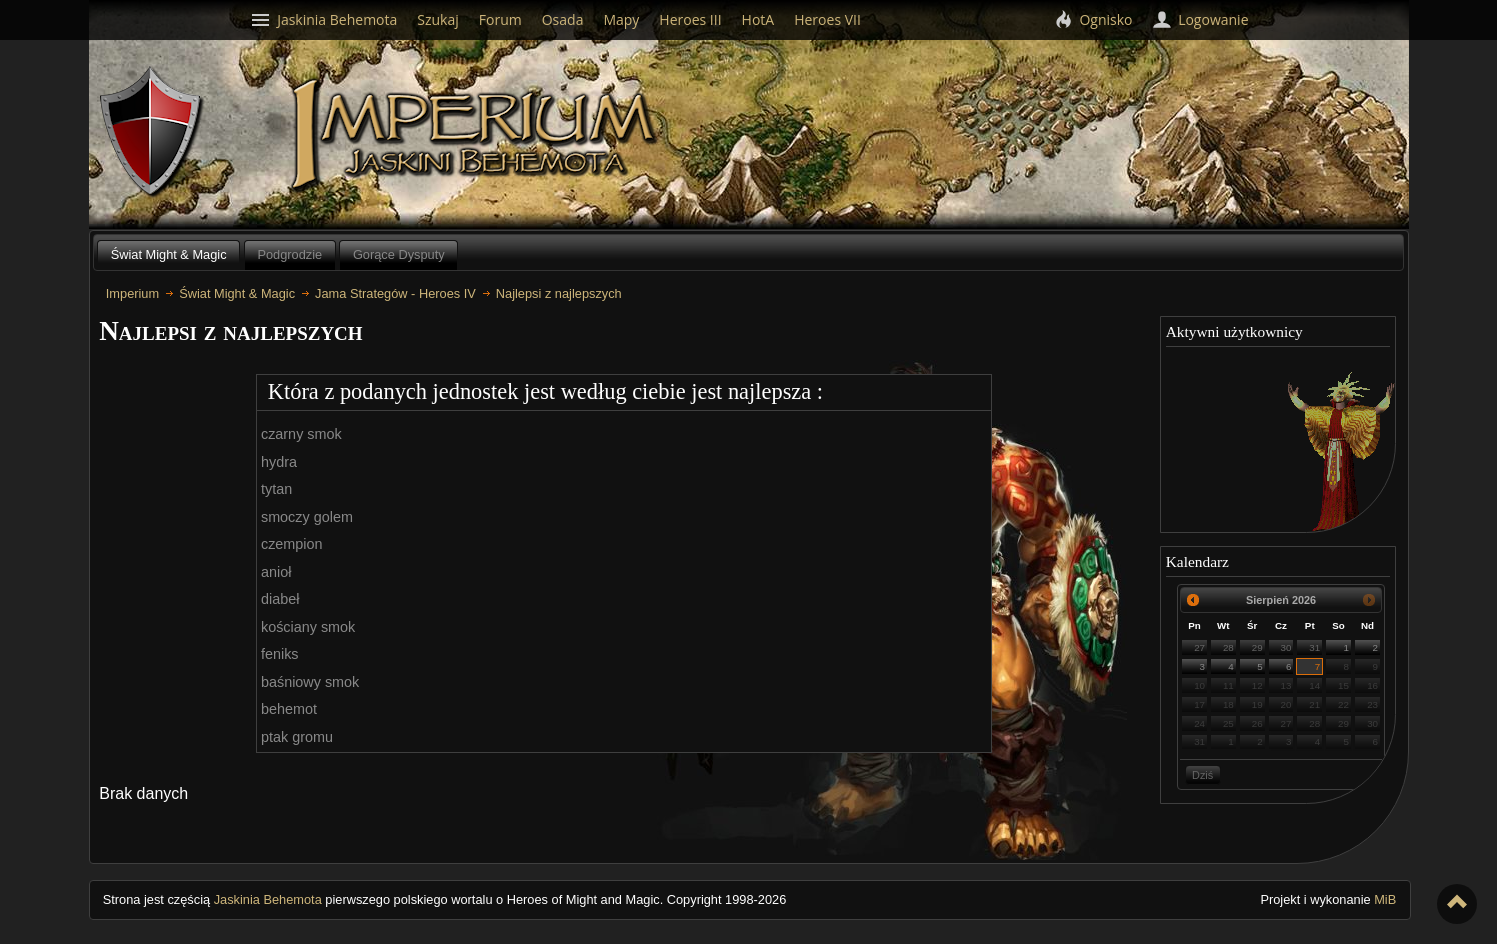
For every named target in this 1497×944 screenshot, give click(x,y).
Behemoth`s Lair (152, 132)
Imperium (476, 135)
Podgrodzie (289, 254)
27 (1199, 647)
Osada (563, 19)
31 (1314, 647)
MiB (1385, 899)
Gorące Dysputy (399, 254)
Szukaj (438, 19)
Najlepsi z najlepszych (559, 293)
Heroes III (690, 19)
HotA (758, 19)
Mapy (621, 19)
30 (1286, 647)
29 (1257, 647)
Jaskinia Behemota (268, 899)
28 (1228, 647)
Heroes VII (827, 19)
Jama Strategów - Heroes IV (395, 293)
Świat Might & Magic (169, 254)
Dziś (1202, 775)
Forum (500, 19)
